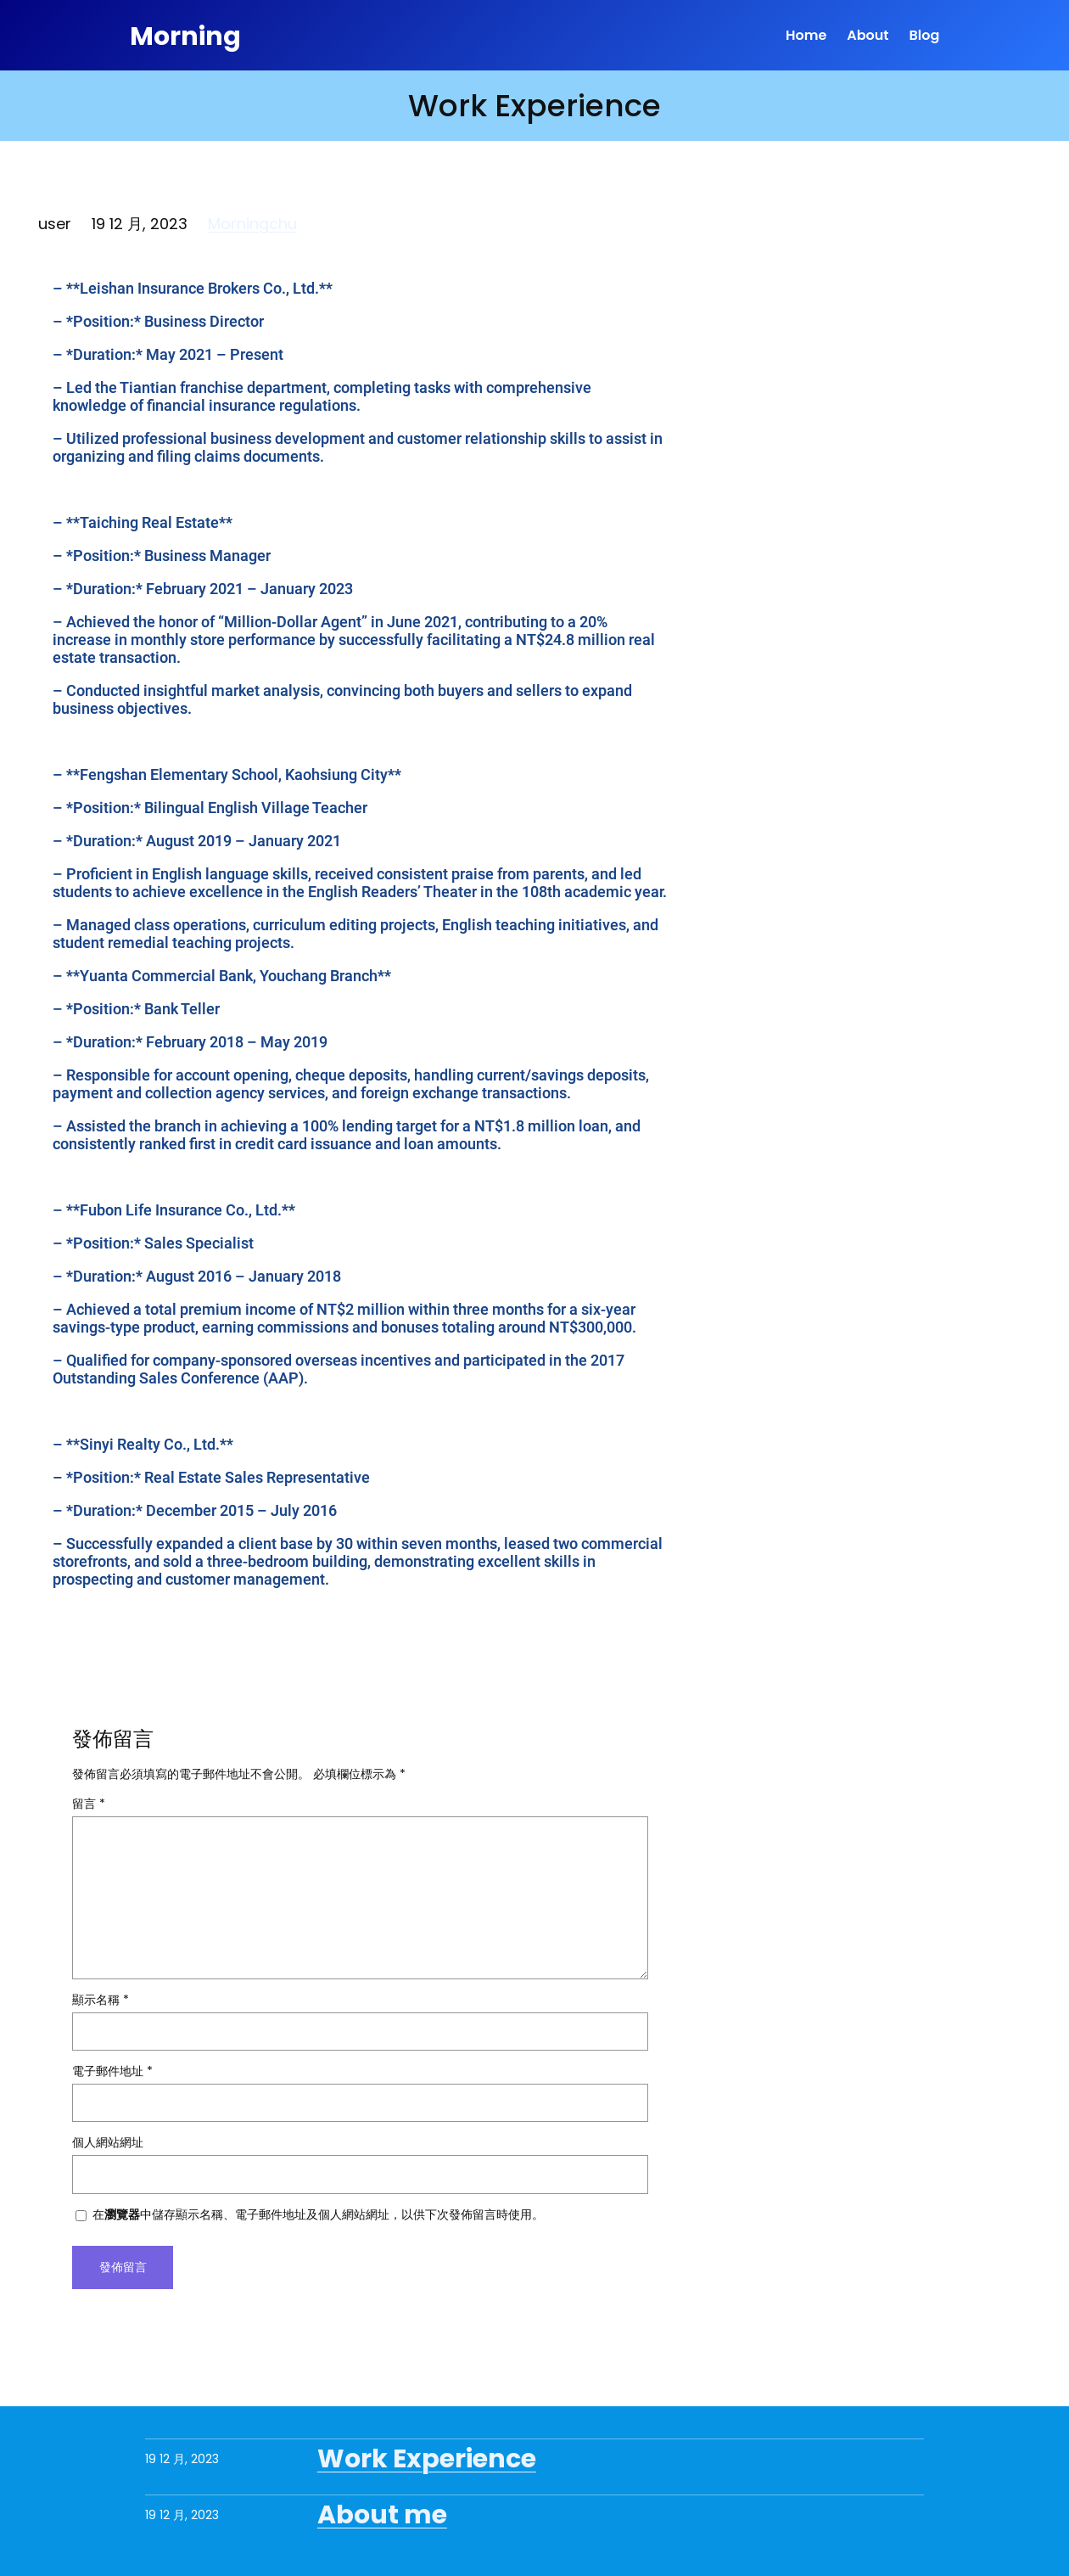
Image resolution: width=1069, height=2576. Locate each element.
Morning (189, 35)
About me (382, 2515)
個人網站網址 (107, 2142)
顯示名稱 (100, 1999)
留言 (88, 1803)
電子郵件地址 (112, 2070)
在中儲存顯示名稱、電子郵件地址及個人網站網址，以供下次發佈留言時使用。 (318, 2214)
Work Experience (426, 2459)
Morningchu (252, 223)
